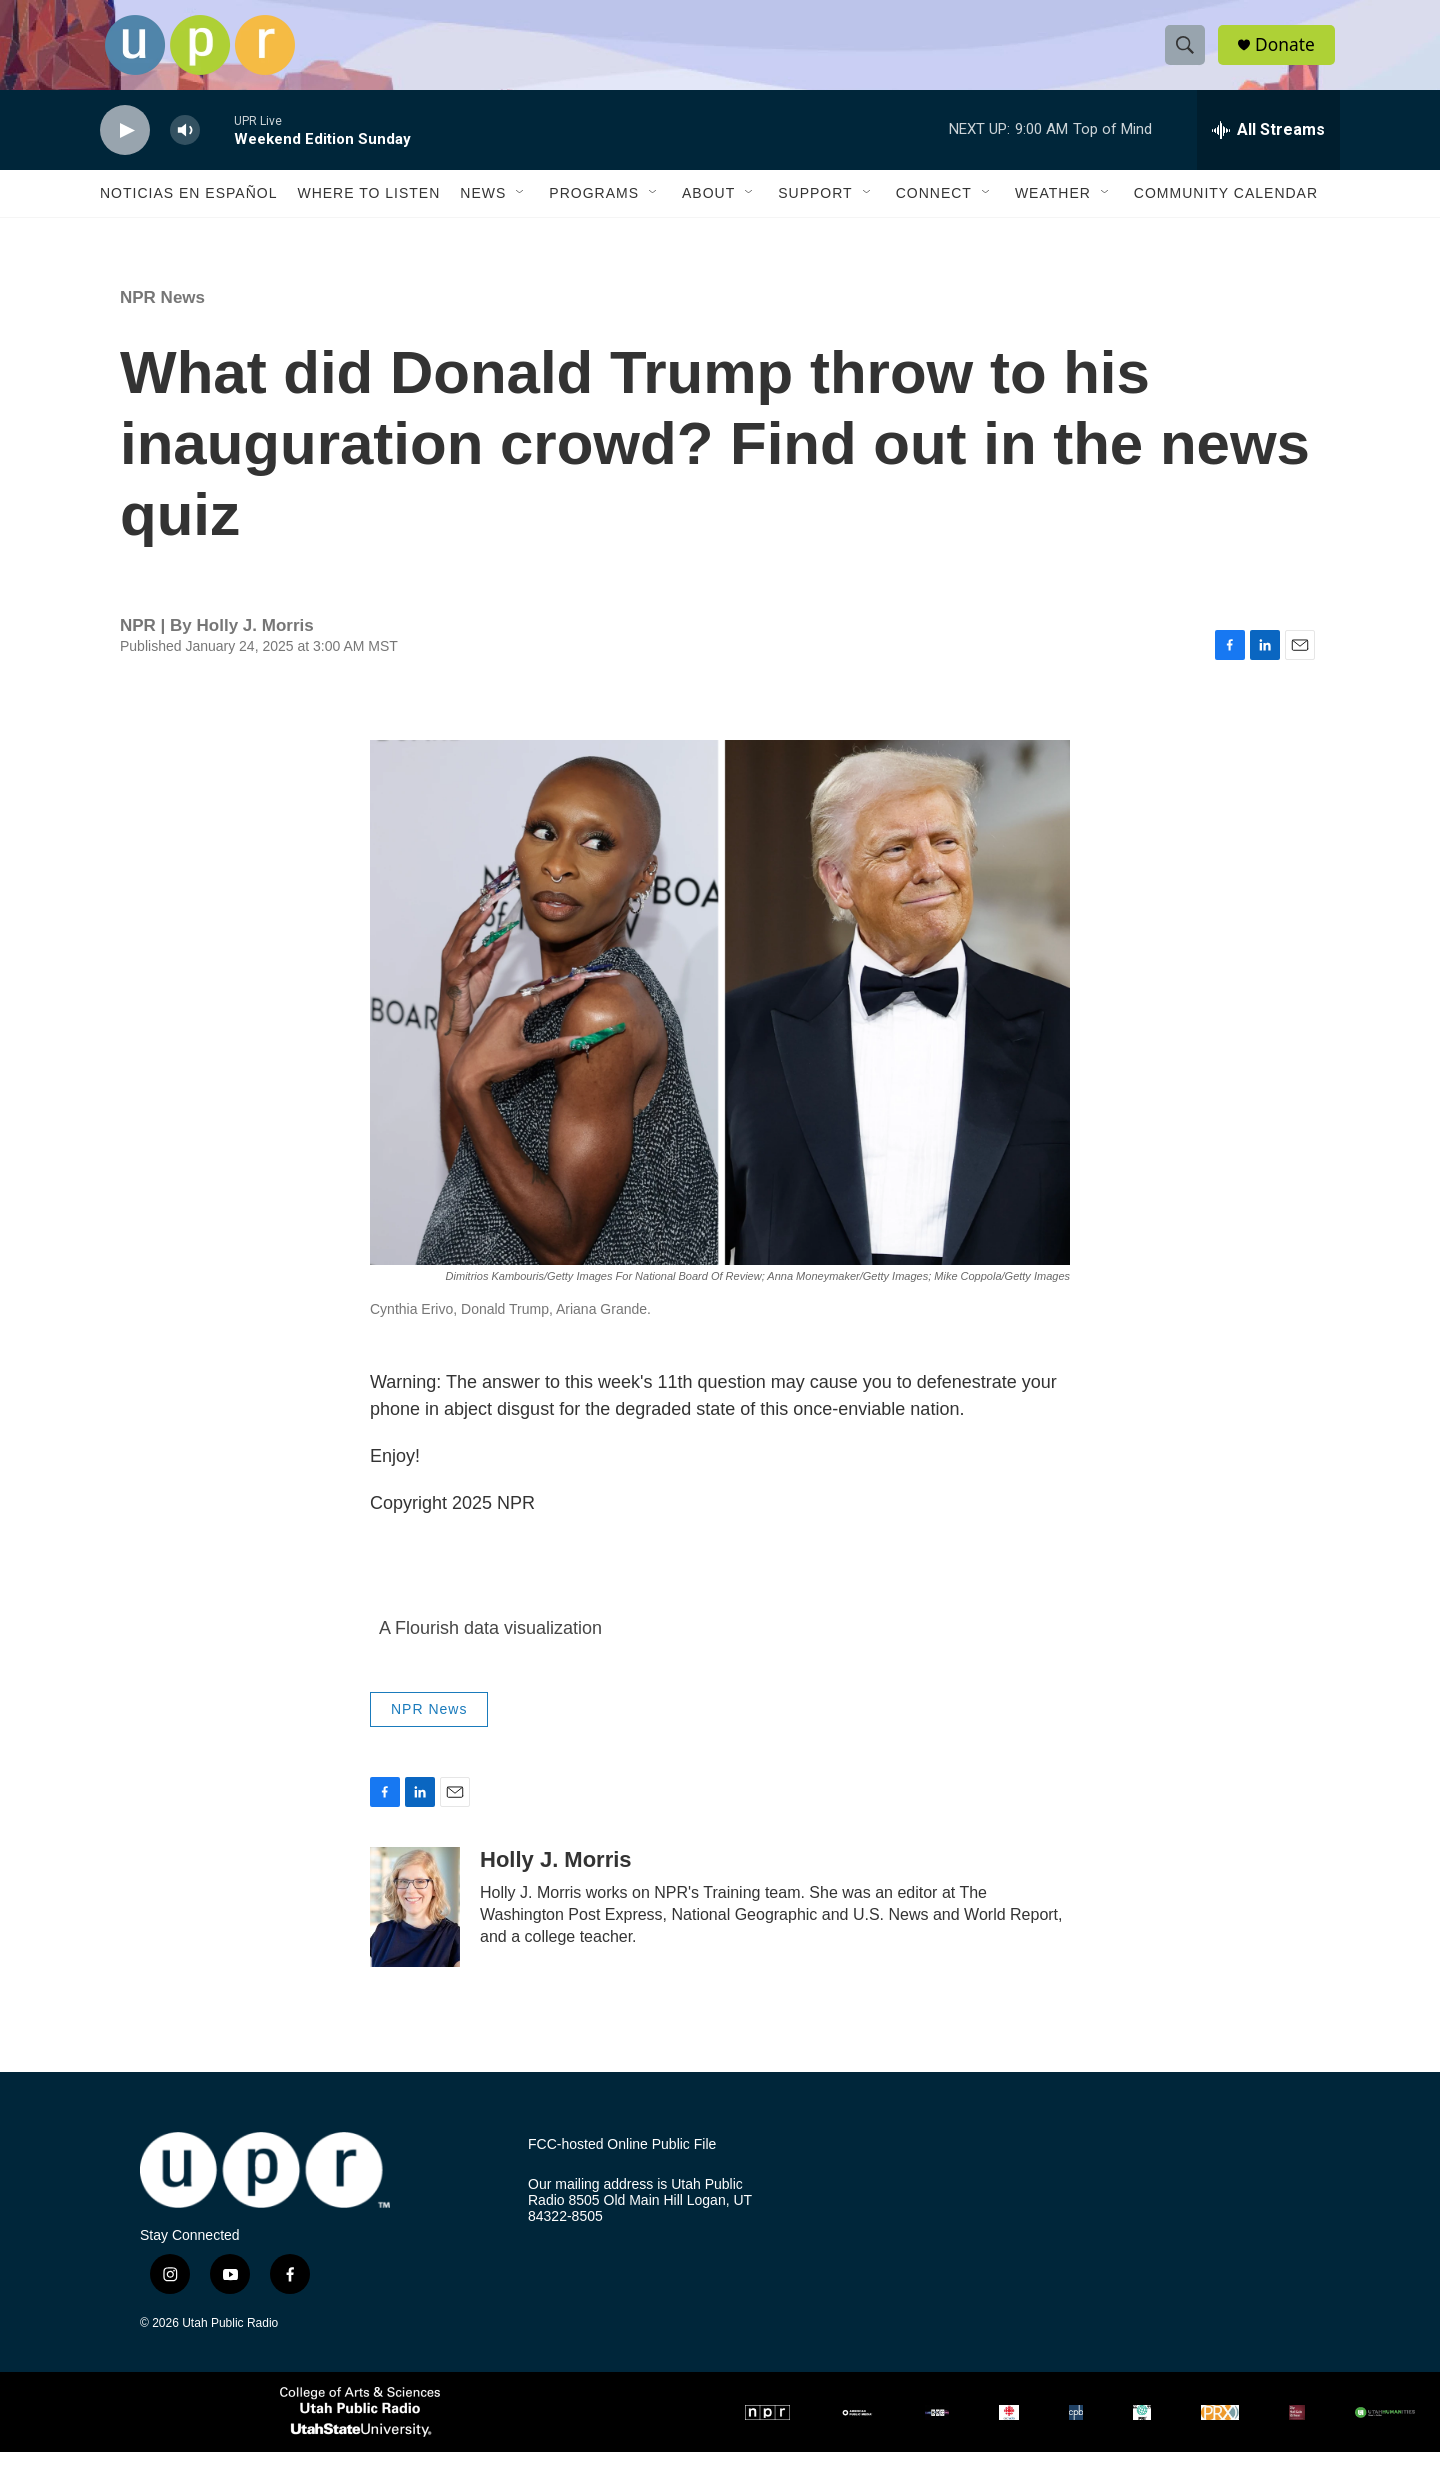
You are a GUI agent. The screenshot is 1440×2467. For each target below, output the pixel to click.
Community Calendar (1226, 208)
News (483, 208)
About (708, 208)
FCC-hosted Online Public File (622, 2159)
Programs (594, 208)
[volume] (185, 145)
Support (815, 208)
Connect (934, 208)
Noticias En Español (188, 208)
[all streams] (1268, 145)
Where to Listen (368, 208)
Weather (1053, 208)
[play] (125, 145)
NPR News (162, 312)
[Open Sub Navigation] (521, 208)
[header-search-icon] (1188, 53)
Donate (1289, 52)
